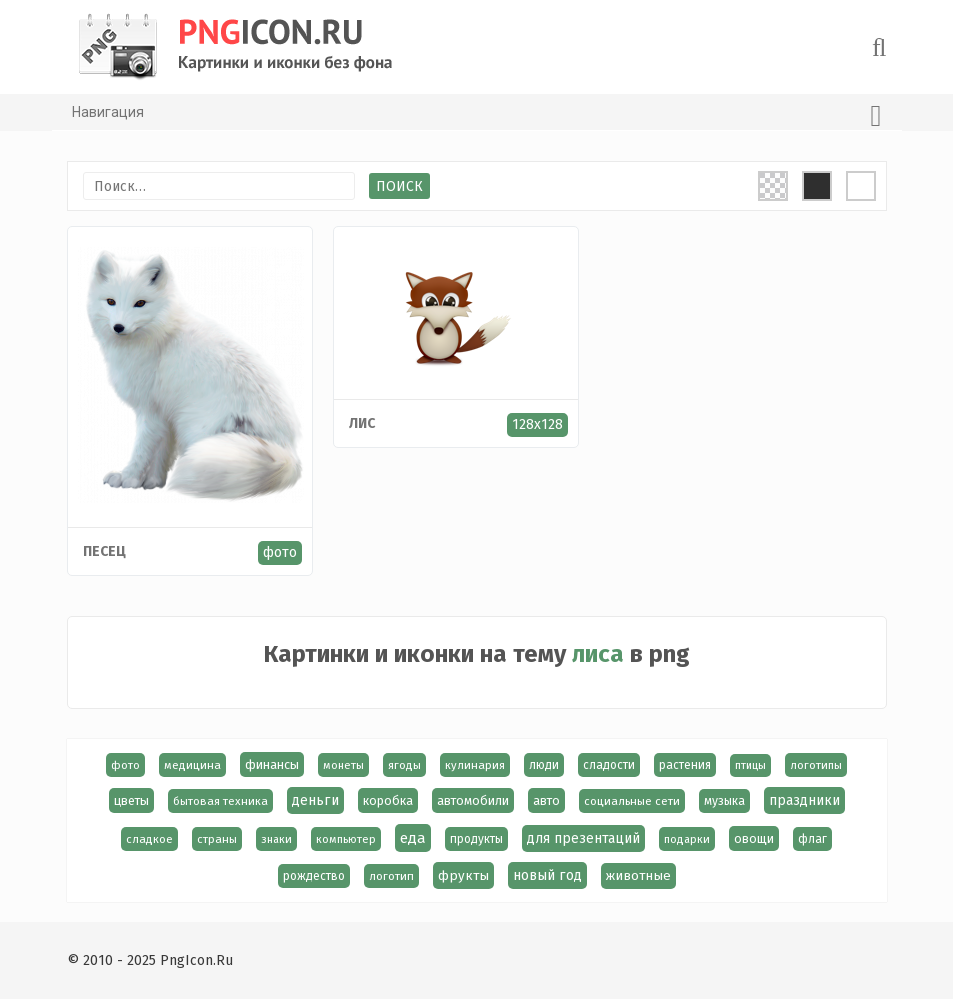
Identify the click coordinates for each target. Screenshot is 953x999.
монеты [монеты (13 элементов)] (343, 765)
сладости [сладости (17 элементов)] (609, 765)
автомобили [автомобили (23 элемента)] (473, 800)
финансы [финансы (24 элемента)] (272, 764)
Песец (104, 551)
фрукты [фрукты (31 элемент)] (463, 875)
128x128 (537, 424)
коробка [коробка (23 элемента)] (388, 800)
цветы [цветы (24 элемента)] (131, 800)
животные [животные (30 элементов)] (638, 876)
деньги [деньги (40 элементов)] (315, 800)
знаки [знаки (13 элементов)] (276, 839)
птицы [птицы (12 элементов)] (750, 765)
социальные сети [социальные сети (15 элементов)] (632, 801)
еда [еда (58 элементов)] (413, 838)
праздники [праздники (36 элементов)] (804, 800)
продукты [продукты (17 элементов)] (476, 839)
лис (362, 423)
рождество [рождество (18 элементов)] (314, 876)
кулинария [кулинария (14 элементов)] (475, 765)
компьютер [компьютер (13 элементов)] (346, 839)
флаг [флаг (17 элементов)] (812, 839)
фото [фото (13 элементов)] (125, 765)
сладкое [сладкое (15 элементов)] (149, 839)
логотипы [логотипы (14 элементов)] (816, 765)
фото (280, 552)
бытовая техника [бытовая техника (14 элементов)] (220, 801)
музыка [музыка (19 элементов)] (724, 801)
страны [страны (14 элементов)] (217, 839)
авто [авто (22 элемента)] (546, 800)
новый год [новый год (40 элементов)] (547, 875)
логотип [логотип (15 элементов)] (391, 876)
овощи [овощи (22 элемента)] (754, 838)
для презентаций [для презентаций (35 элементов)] (583, 838)
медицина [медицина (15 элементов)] (192, 765)
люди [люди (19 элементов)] (544, 765)
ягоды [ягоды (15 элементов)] (404, 765)
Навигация (477, 116)
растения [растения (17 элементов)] (685, 765)
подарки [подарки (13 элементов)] (687, 839)
